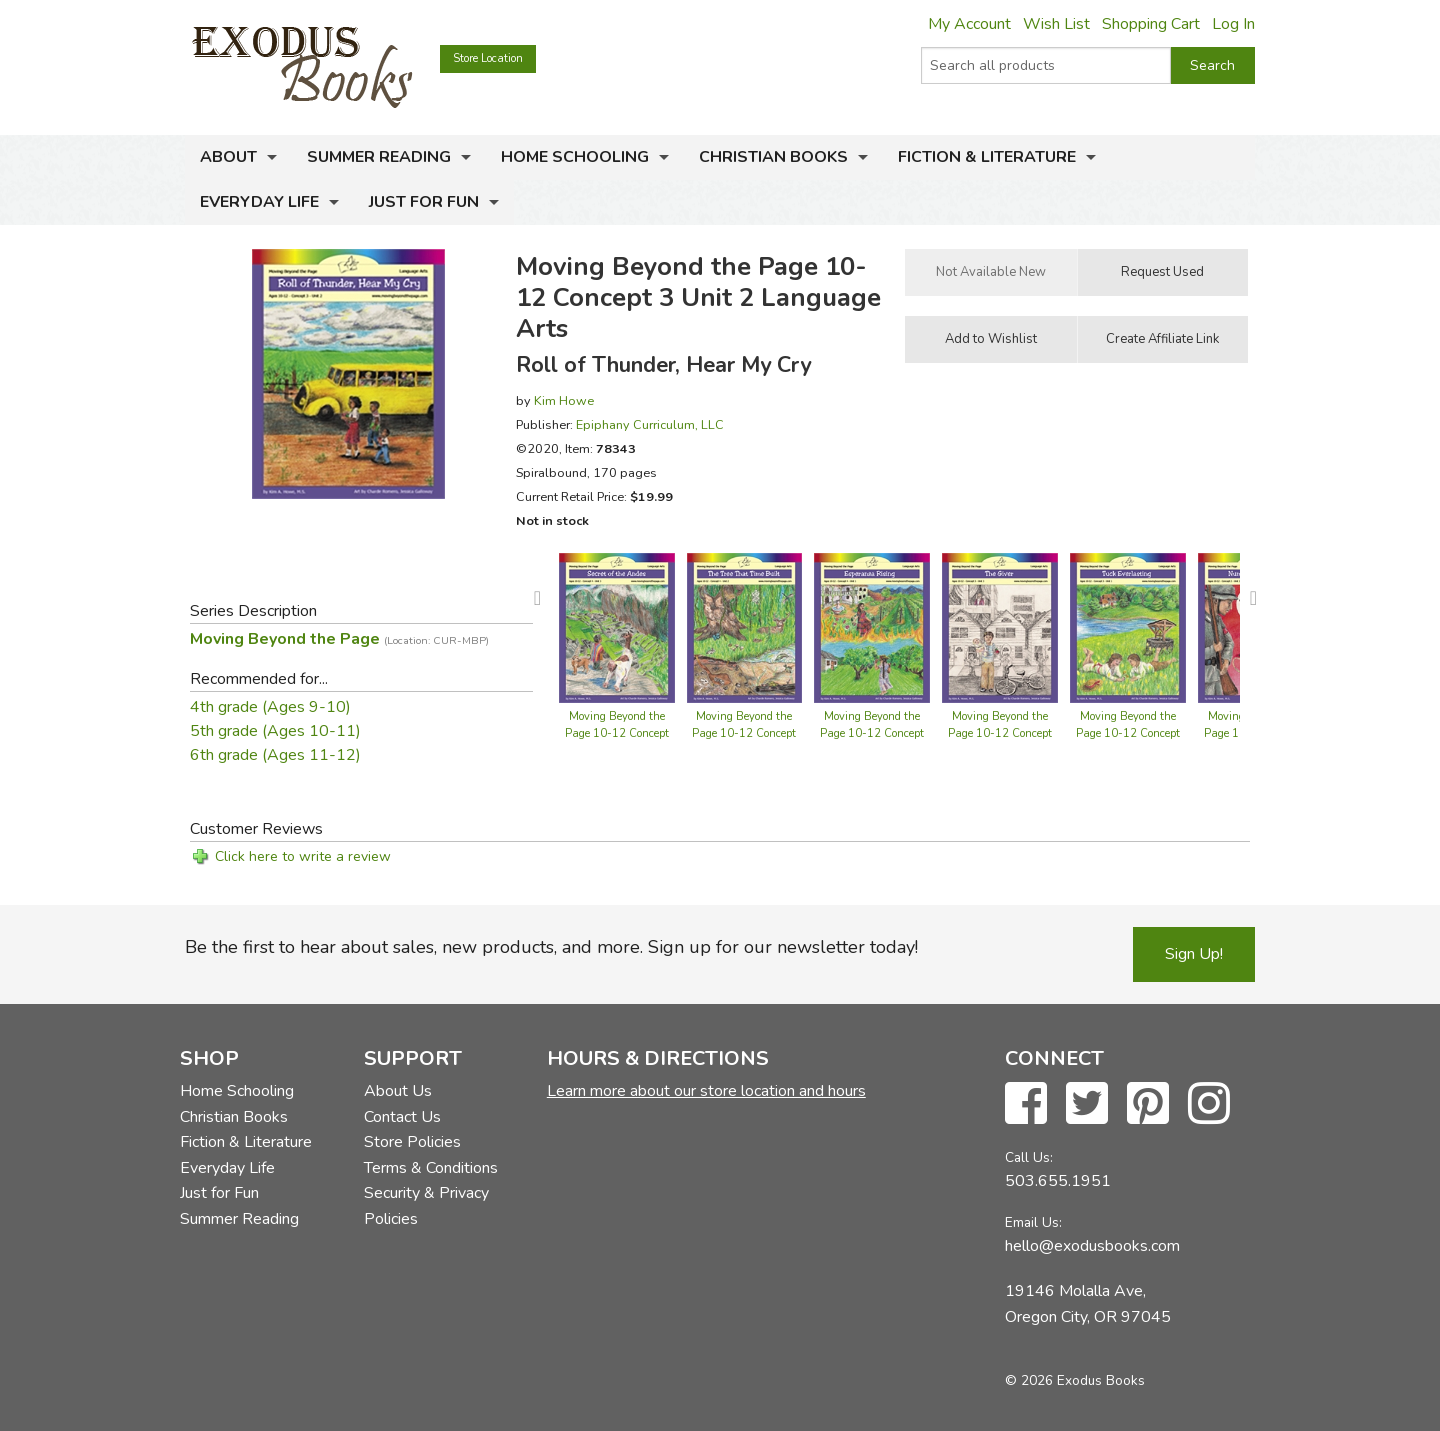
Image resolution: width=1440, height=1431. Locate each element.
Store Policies (412, 1142)
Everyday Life (259, 202)
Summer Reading (379, 157)
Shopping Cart (1151, 24)
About (228, 157)
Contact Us (402, 1117)
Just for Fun (424, 202)
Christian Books (773, 157)
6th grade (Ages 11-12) (275, 755)
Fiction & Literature (987, 157)
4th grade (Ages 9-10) (270, 707)
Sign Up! (1194, 954)
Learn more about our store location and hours (706, 1091)
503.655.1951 (1058, 1181)
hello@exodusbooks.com (1092, 1246)
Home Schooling (575, 157)
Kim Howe (564, 400)
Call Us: (1029, 1157)
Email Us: (1033, 1222)
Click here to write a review (303, 856)
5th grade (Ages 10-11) (275, 731)
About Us (398, 1091)
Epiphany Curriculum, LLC (650, 424)
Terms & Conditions (431, 1168)
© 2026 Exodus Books (1075, 1380)
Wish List (1056, 24)
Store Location (488, 58)
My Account (969, 24)
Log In (1233, 24)
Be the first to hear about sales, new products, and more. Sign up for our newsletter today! (551, 947)
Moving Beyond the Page (339, 639)
